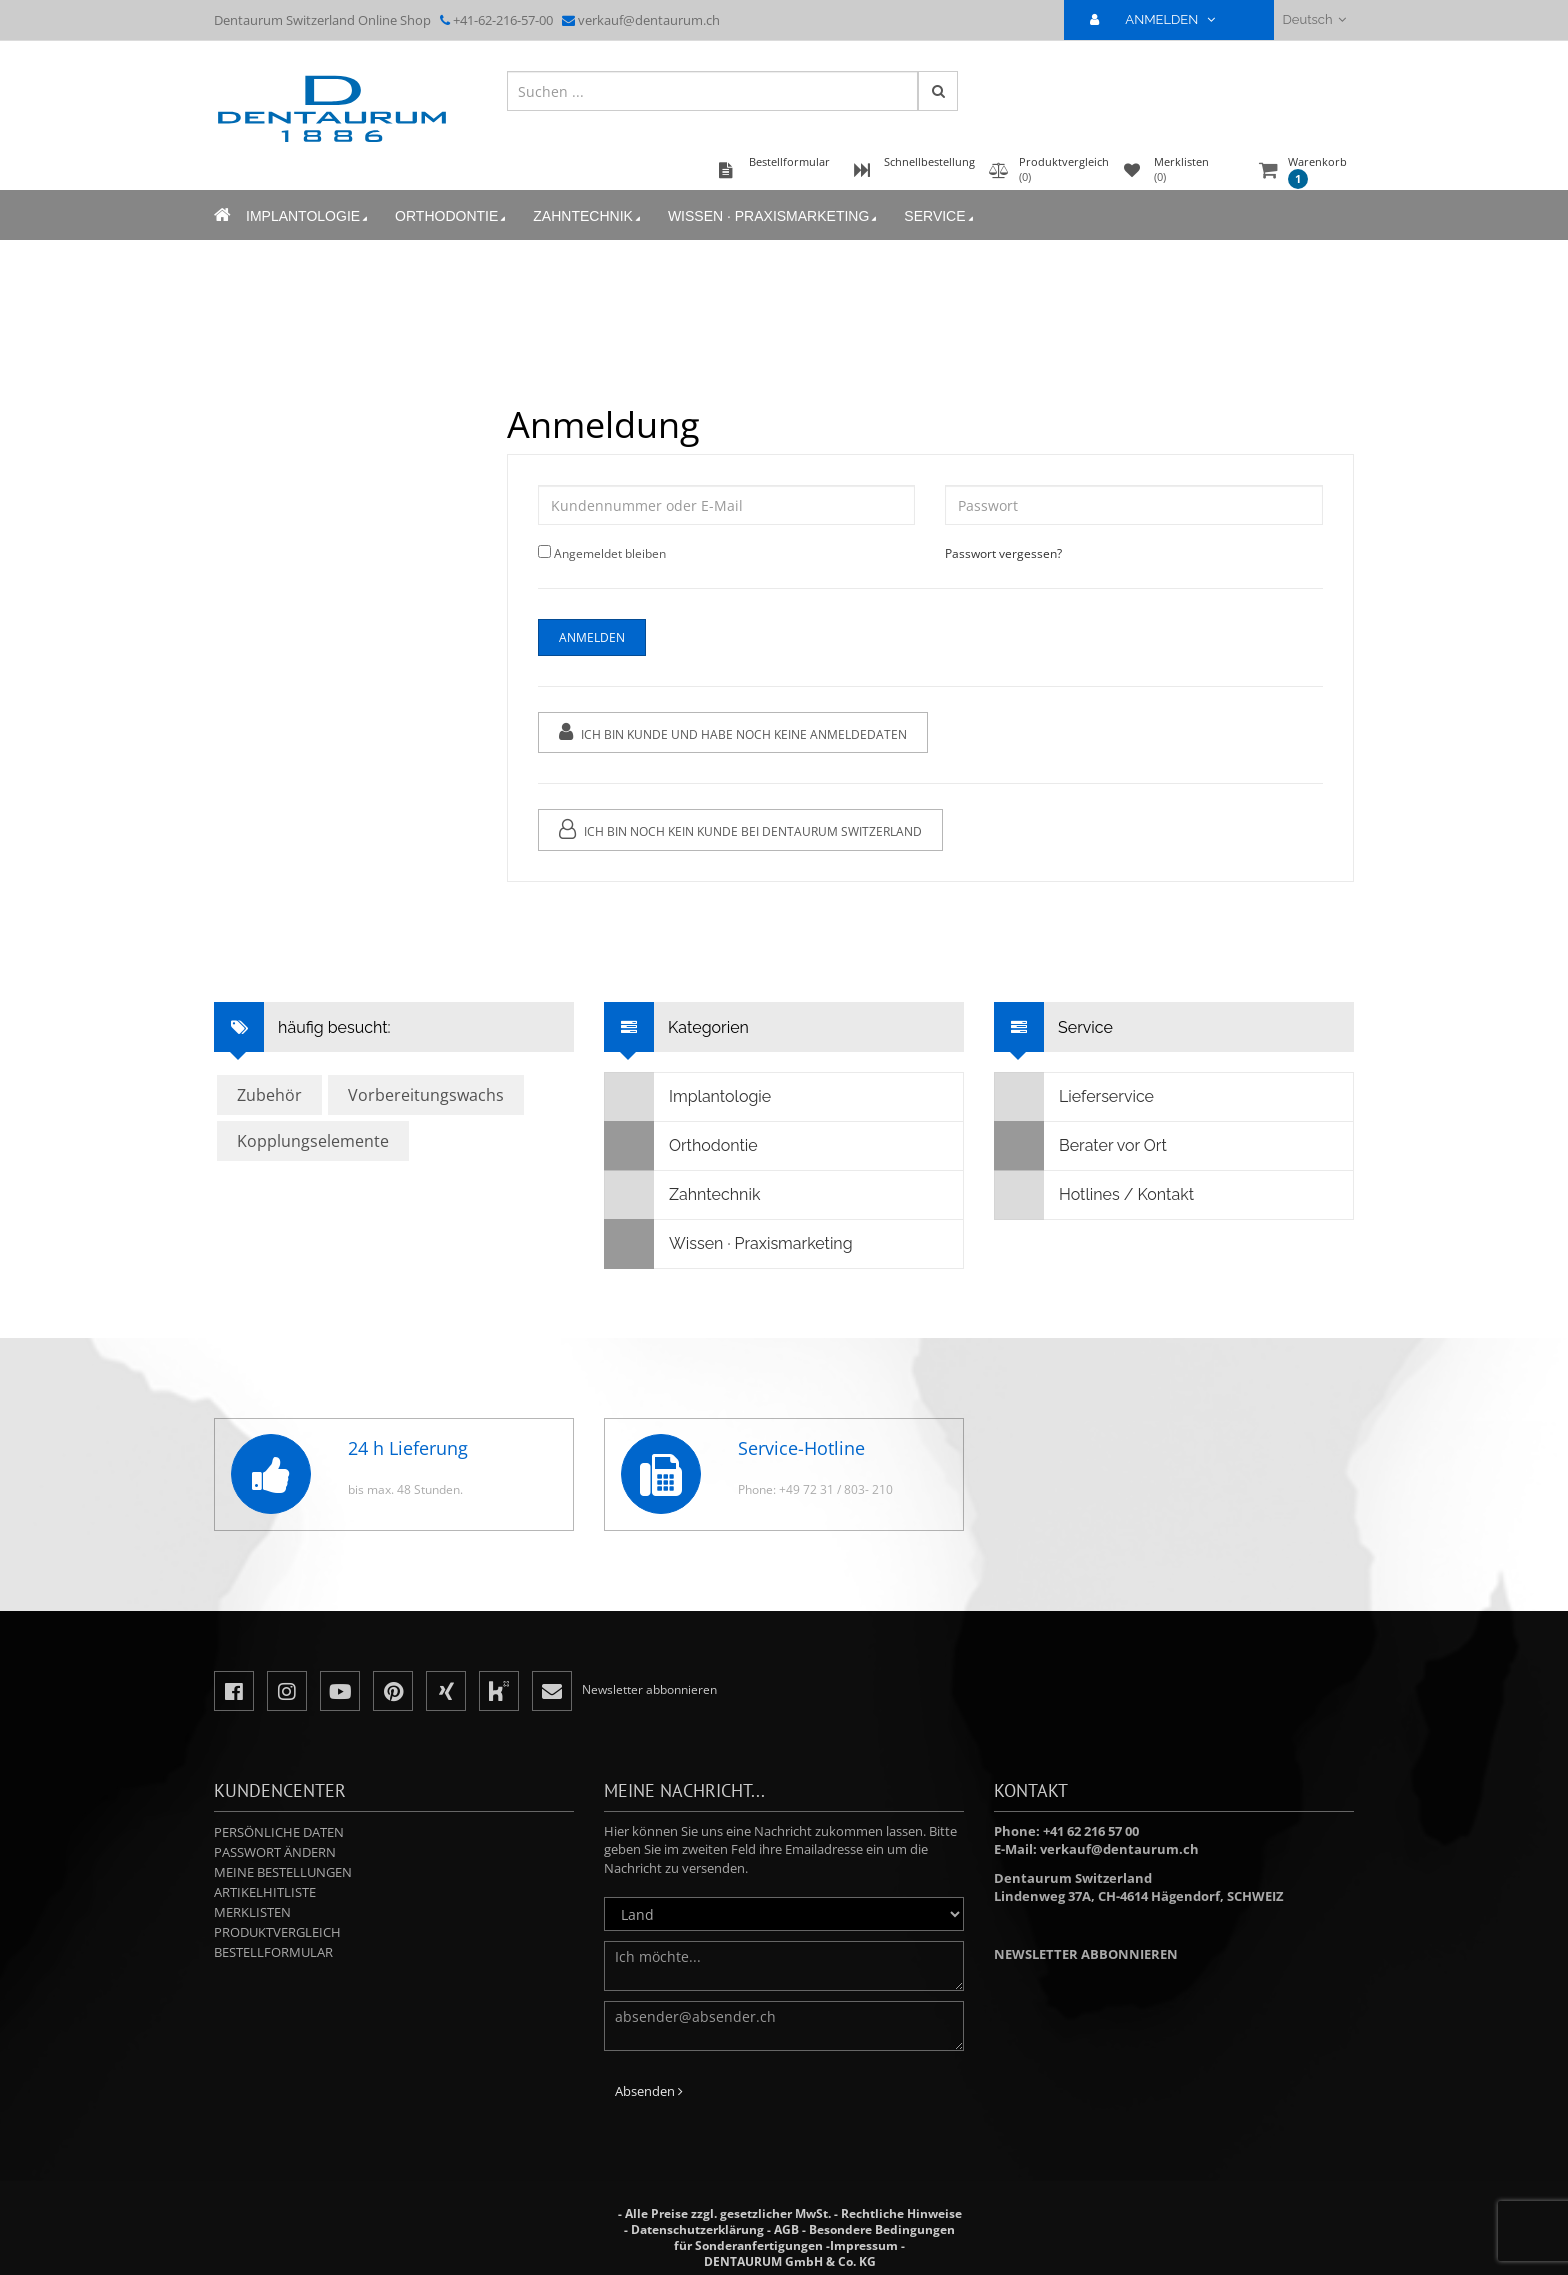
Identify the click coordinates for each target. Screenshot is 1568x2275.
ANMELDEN (1160, 19)
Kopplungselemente (313, 1141)
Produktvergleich (277, 1932)
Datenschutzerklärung (697, 2229)
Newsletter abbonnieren (1086, 1954)
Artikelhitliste (265, 1892)
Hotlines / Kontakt (1094, 1195)
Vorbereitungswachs (426, 1095)
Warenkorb (1317, 171)
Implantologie (308, 216)
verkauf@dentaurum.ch (649, 20)
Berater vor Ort (1081, 1146)
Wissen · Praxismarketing (774, 216)
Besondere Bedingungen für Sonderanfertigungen (814, 2237)
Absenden (649, 2091)
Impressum (864, 2245)
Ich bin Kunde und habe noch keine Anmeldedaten (733, 732)
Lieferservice (1074, 1097)
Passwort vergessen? (1003, 553)
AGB (786, 2229)
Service (940, 216)
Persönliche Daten (279, 1832)
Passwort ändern (275, 1852)
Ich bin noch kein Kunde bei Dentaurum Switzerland (740, 829)
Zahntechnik (588, 216)
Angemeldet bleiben (610, 553)
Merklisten (252, 1912)
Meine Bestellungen (283, 1872)
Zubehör (269, 1095)
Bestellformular (273, 1952)
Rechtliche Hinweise (901, 2213)
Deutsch (1314, 19)
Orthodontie (452, 216)
